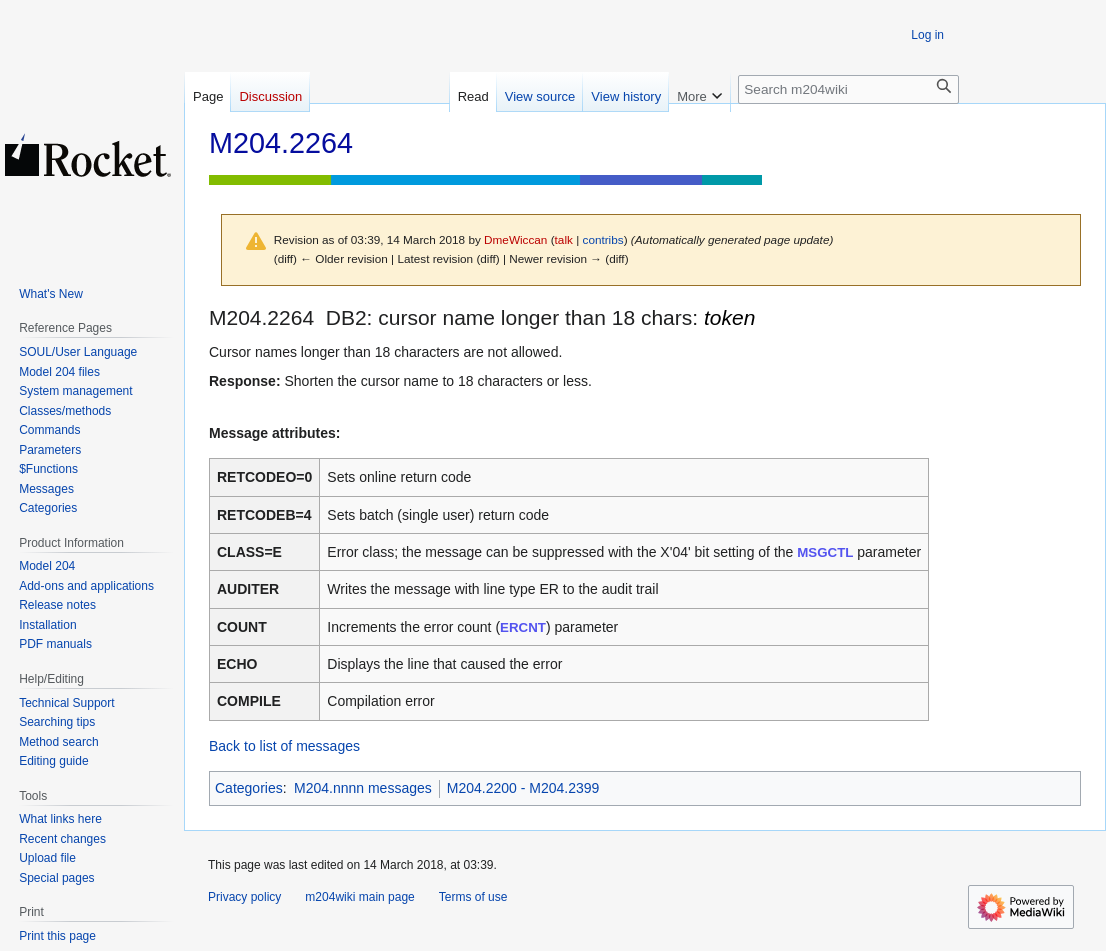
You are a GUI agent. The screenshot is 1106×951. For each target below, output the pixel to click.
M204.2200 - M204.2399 (523, 788)
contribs (603, 239)
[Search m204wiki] (848, 89)
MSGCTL (825, 552)
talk (564, 239)
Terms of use (473, 897)
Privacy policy (244, 897)
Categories (249, 788)
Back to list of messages (284, 746)
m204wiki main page (359, 897)
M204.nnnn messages (363, 788)
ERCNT (523, 627)
